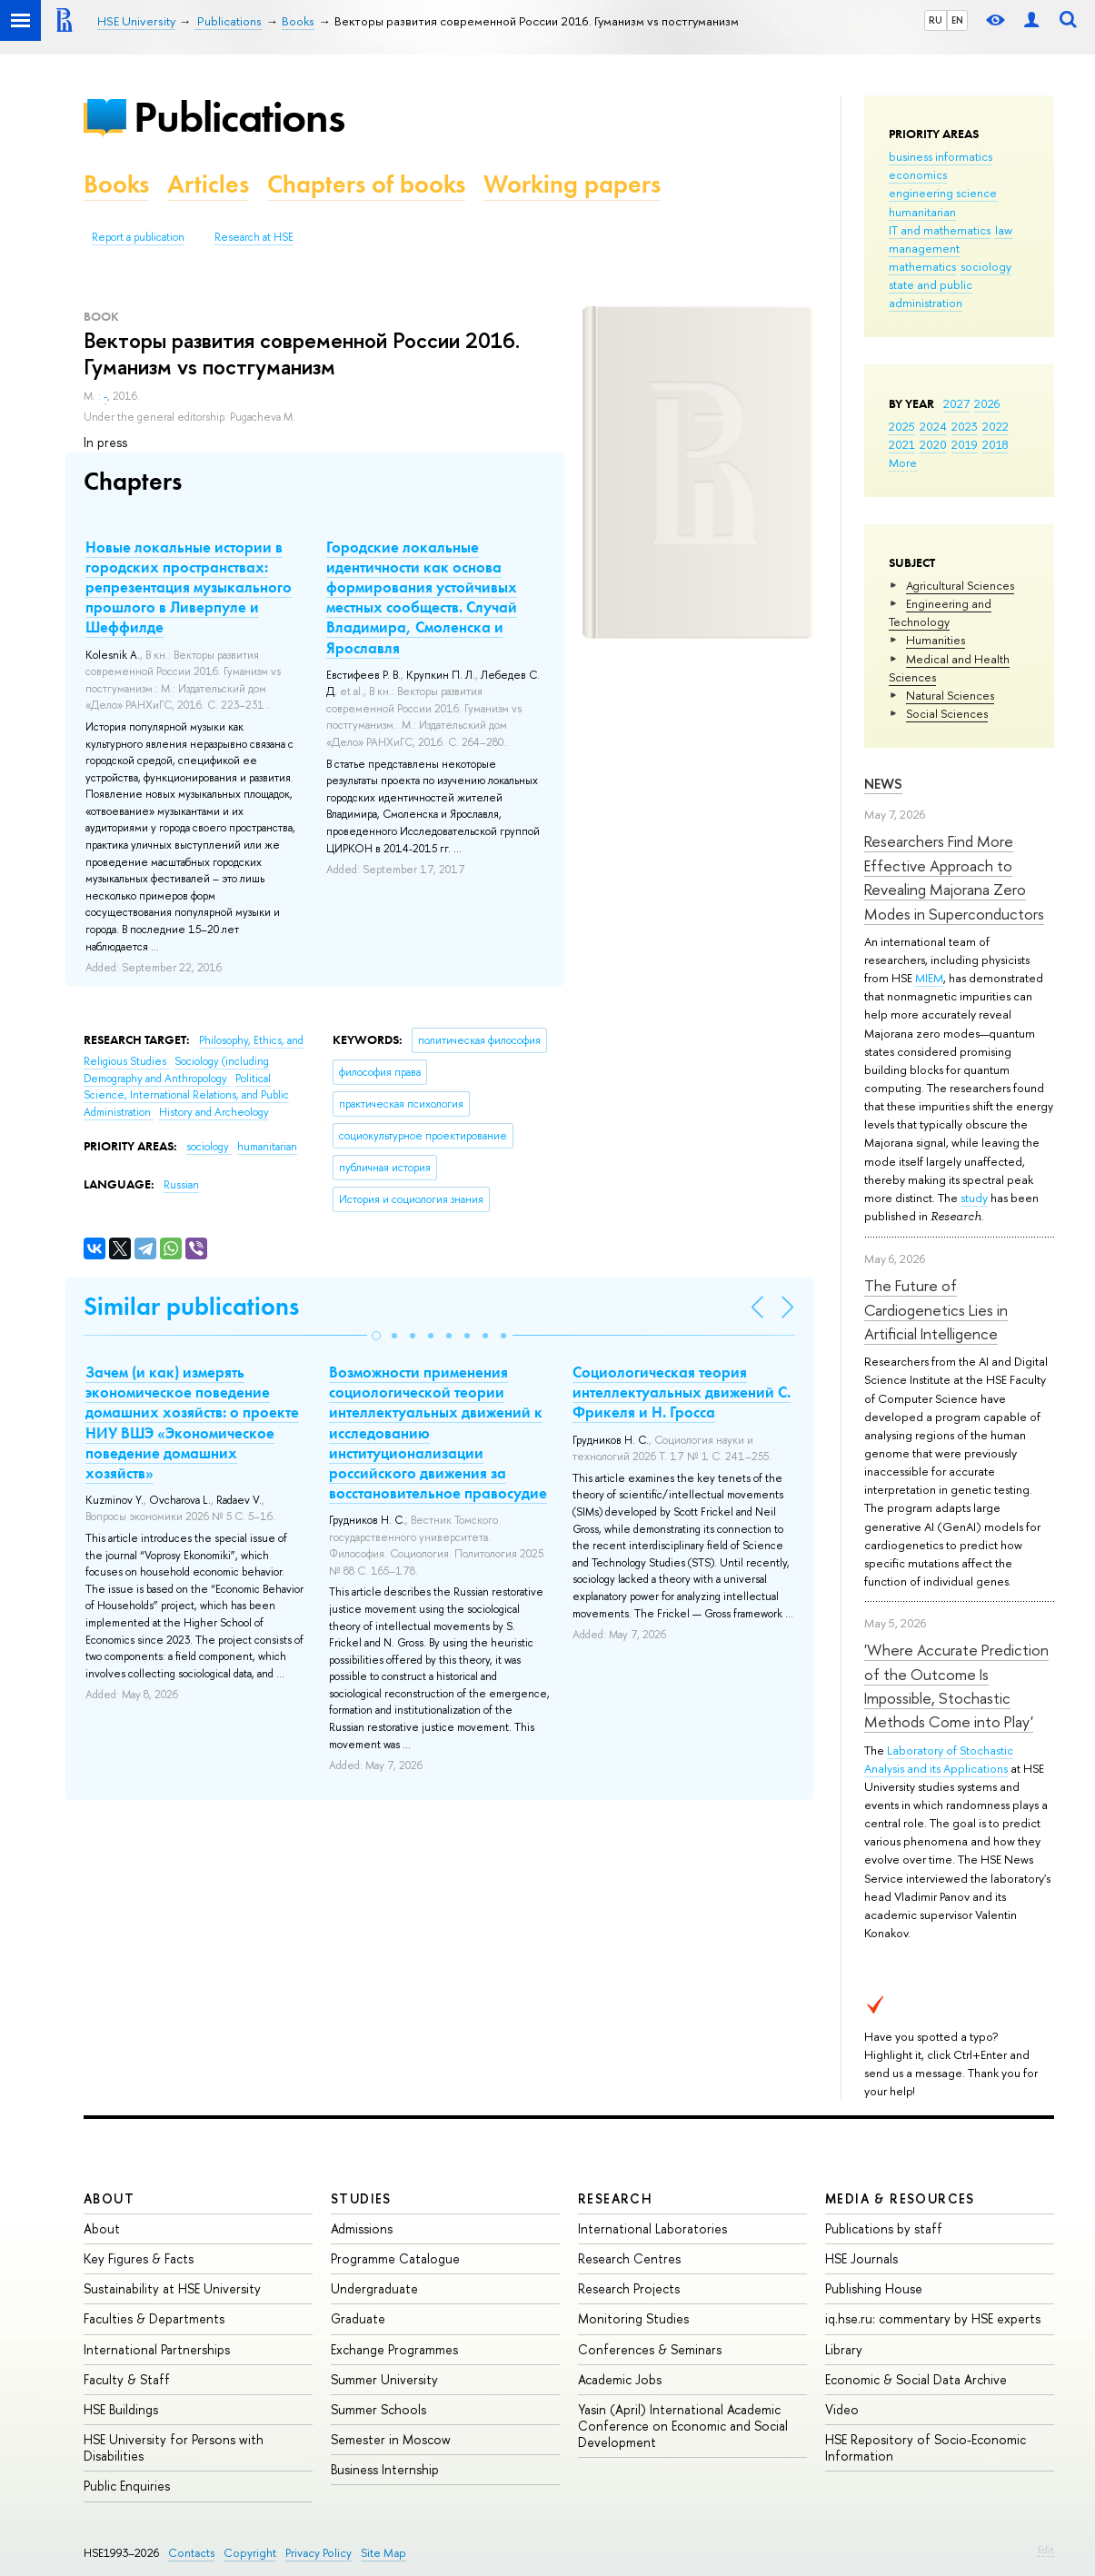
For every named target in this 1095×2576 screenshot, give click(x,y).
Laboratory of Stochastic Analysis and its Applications (938, 1759)
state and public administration (930, 293)
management (924, 248)
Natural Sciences (950, 695)
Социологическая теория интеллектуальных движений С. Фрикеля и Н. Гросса (681, 1392)
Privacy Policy (318, 2553)
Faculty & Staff (127, 2379)
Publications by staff (883, 2228)
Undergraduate (374, 2288)
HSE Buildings (121, 2409)
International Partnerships (157, 2349)
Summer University (384, 2379)
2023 (964, 426)
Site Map (383, 2553)
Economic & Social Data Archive (916, 2379)
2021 (902, 444)
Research (615, 2198)
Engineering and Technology (940, 612)
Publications (239, 116)
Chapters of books (366, 184)
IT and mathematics (939, 230)
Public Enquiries (127, 2485)
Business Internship (385, 2469)
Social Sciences (947, 713)
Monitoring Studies (633, 2318)
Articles (208, 184)
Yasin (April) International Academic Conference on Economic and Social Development (683, 2426)
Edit (1046, 2549)
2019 (964, 444)
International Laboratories (652, 2228)
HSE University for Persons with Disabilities (174, 2447)
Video (842, 2409)
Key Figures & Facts (139, 2258)
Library (843, 2349)
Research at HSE (254, 237)
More (903, 462)
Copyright (250, 2553)
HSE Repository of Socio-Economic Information (925, 2447)
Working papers (572, 184)
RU (935, 20)
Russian (181, 1185)
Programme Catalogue (395, 2258)
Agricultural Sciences (960, 585)
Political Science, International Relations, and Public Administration (186, 1095)
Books (116, 184)
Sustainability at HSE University (172, 2288)
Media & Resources (900, 2198)
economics (918, 174)
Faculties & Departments (154, 2318)
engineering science (943, 192)
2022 (995, 426)
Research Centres (629, 2258)
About (109, 2198)
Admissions (362, 2228)
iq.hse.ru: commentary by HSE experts (932, 2318)
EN (957, 20)
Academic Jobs (620, 2379)
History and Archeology (214, 1112)
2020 (933, 444)
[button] (376, 1336)
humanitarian (922, 212)
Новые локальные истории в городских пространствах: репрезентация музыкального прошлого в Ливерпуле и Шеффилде (188, 587)
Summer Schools (378, 2409)
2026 (987, 403)
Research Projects (629, 2288)
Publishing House (873, 2288)
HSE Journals (861, 2258)
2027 (956, 403)
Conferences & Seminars (650, 2349)
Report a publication (138, 237)
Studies (361, 2198)
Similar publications (191, 1306)
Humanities (935, 640)
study (974, 1197)
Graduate (358, 2318)
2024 (933, 426)
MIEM (929, 978)
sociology (986, 266)
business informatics (940, 156)
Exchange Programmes (394, 2349)
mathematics (922, 266)
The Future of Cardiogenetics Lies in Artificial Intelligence (936, 1309)
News (883, 783)
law (1003, 230)
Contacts (191, 2553)
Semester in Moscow (391, 2439)
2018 (995, 444)
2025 (902, 426)
